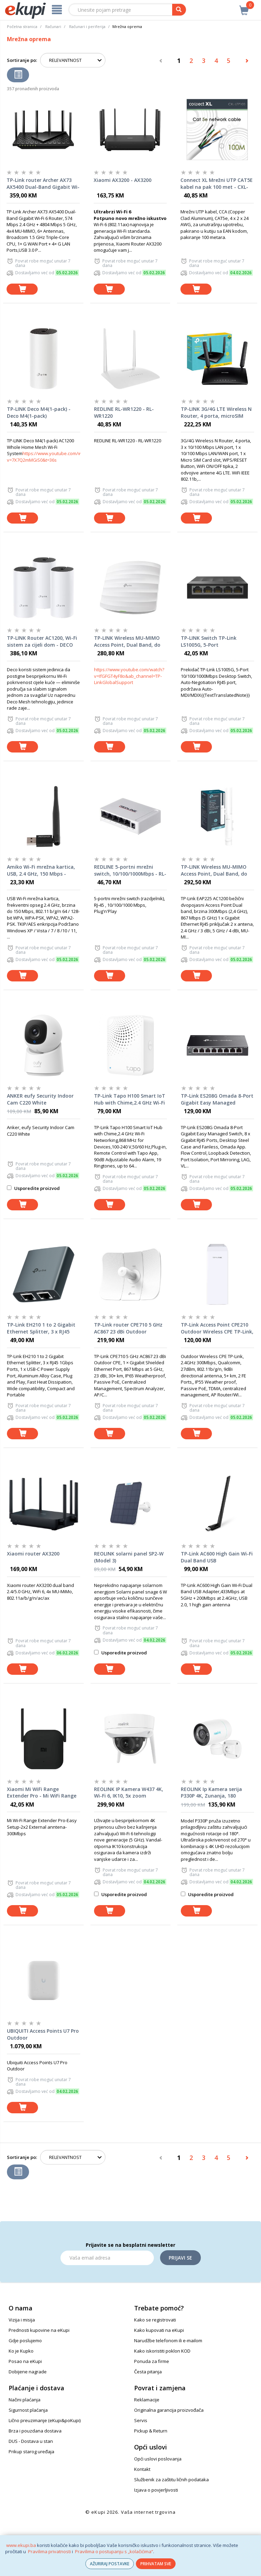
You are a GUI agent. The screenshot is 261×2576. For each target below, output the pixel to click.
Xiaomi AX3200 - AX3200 (122, 180)
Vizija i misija (22, 2320)
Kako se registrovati (155, 2320)
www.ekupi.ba (21, 2545)
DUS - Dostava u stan (31, 2441)
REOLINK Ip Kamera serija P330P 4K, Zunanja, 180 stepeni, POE (211, 1793)
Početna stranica (22, 26)
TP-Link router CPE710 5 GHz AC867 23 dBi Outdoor (128, 1328)
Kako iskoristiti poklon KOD (162, 2351)
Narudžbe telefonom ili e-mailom (168, 2340)
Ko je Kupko (21, 2351)
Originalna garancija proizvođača (169, 2410)
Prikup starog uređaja (31, 2451)
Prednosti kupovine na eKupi (39, 2330)
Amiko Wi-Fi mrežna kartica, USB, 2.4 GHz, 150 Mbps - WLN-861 (41, 870)
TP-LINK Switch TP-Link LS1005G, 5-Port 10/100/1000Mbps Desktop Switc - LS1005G (212, 641)
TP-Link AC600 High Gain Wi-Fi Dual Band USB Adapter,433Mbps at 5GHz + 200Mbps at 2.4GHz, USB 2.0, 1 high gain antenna (217, 1557)
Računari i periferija (87, 26)
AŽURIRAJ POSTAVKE (109, 2564)
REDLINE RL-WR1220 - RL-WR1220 (124, 412)
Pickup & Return (150, 2431)
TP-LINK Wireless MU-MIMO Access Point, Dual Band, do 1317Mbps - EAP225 (127, 641)
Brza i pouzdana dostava (35, 2431)
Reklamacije (146, 2400)
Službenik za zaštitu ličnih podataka (171, 2479)
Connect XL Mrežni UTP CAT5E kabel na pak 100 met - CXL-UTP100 (216, 184)
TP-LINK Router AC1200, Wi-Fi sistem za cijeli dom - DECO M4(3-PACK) (42, 641)
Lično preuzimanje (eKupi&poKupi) (45, 2420)
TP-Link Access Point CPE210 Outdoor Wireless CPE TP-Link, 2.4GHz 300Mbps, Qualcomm (217, 1328)
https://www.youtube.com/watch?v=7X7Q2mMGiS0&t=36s (50, 456)
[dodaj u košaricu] (22, 289)
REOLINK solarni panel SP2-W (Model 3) (129, 1557)
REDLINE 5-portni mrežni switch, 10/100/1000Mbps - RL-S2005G (130, 870)
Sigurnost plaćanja (28, 2410)
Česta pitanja (148, 2372)
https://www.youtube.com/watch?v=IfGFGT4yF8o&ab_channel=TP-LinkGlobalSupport (129, 675)
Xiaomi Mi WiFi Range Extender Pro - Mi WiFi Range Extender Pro (41, 1793)
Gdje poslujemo (25, 2340)
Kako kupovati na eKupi (159, 2330)
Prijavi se (180, 2257)
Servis (140, 2420)
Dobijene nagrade (28, 2372)
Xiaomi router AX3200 (33, 1553)
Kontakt (142, 2469)
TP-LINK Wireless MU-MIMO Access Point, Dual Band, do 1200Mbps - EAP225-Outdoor (215, 870)
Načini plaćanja (24, 2400)
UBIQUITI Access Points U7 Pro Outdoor (43, 2034)
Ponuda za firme (151, 2361)
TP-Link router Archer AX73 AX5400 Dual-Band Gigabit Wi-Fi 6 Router (43, 184)
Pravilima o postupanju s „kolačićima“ (114, 2551)
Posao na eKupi (25, 2361)
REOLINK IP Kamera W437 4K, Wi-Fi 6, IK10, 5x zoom (128, 1792)
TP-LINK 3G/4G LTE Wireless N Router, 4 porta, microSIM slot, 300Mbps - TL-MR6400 (216, 412)
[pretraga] (179, 10)
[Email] (107, 2258)
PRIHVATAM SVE (155, 2564)
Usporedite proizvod (33, 1188)
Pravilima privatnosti (49, 2551)
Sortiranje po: (22, 60)
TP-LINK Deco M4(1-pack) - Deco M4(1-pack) (39, 412)
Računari (53, 26)
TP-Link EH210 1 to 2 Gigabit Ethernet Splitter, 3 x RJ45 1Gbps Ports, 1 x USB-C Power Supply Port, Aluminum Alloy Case (42, 1328)
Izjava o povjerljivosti (156, 2490)
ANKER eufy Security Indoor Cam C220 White (40, 1099)
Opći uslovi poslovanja (157, 2459)
